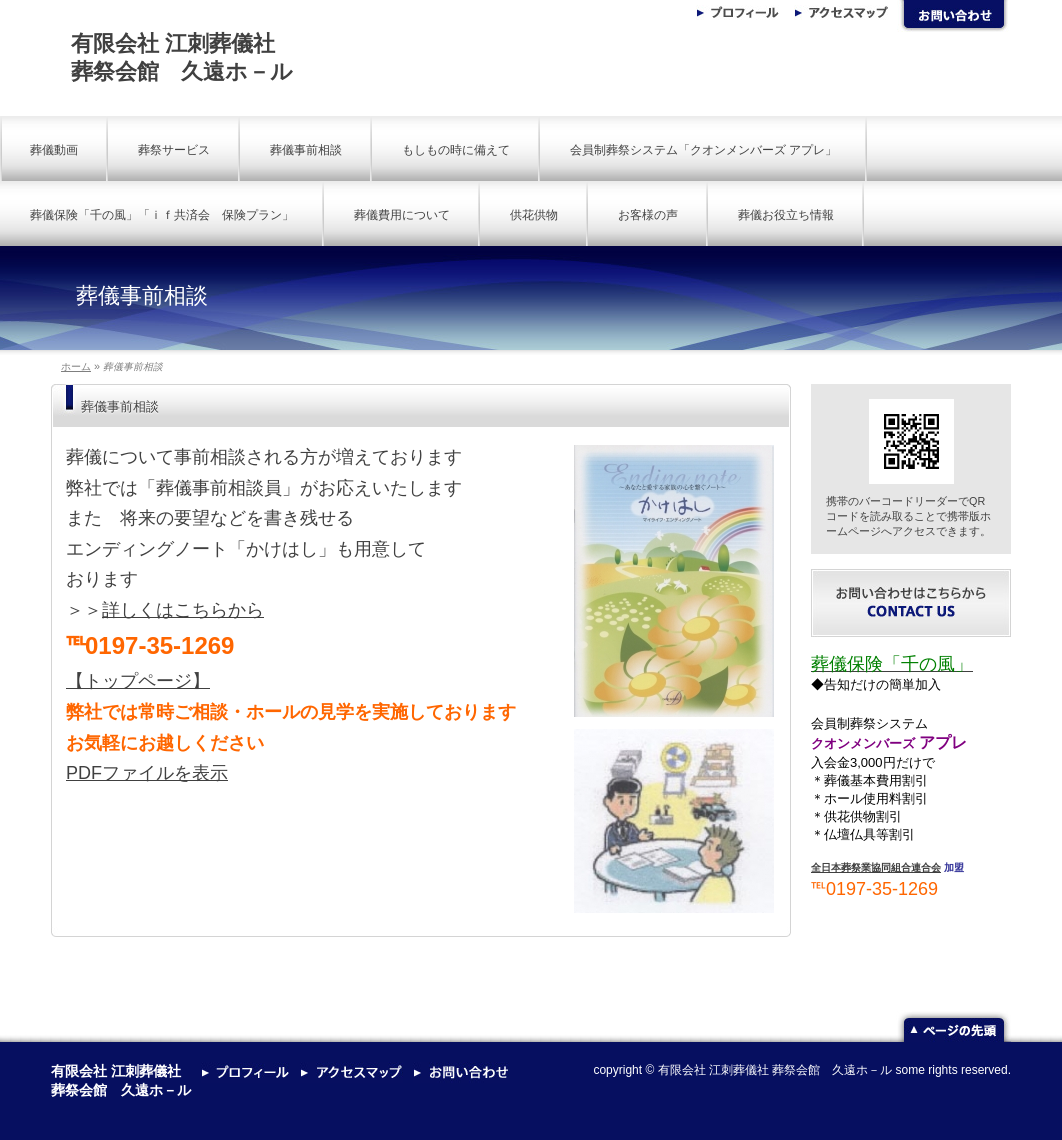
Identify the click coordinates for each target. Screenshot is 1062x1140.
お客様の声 (648, 215)
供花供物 (534, 215)
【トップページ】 (138, 681)
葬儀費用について (402, 215)
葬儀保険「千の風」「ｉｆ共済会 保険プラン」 (162, 215)
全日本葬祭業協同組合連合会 (876, 867)
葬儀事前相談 (306, 150)
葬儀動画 (54, 150)
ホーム (76, 366)
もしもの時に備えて (456, 150)
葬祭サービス (174, 150)
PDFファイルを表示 (147, 773)
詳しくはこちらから (183, 610)
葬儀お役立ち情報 (786, 215)
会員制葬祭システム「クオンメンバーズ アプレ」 (703, 150)
